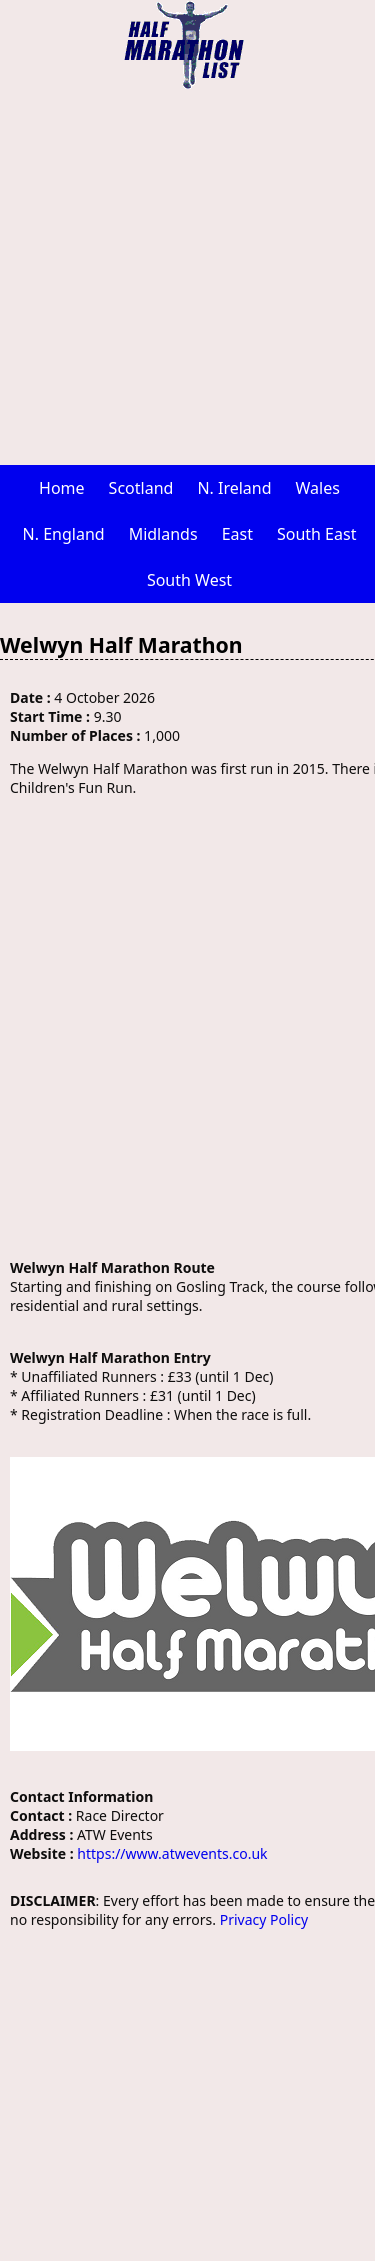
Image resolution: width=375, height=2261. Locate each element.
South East (317, 534)
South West (189, 580)
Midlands (163, 534)
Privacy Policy (264, 1919)
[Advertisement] (187, 277)
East (237, 534)
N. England (64, 534)
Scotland (141, 488)
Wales (318, 488)
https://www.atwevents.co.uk (172, 1853)
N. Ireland (234, 488)
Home (62, 488)
